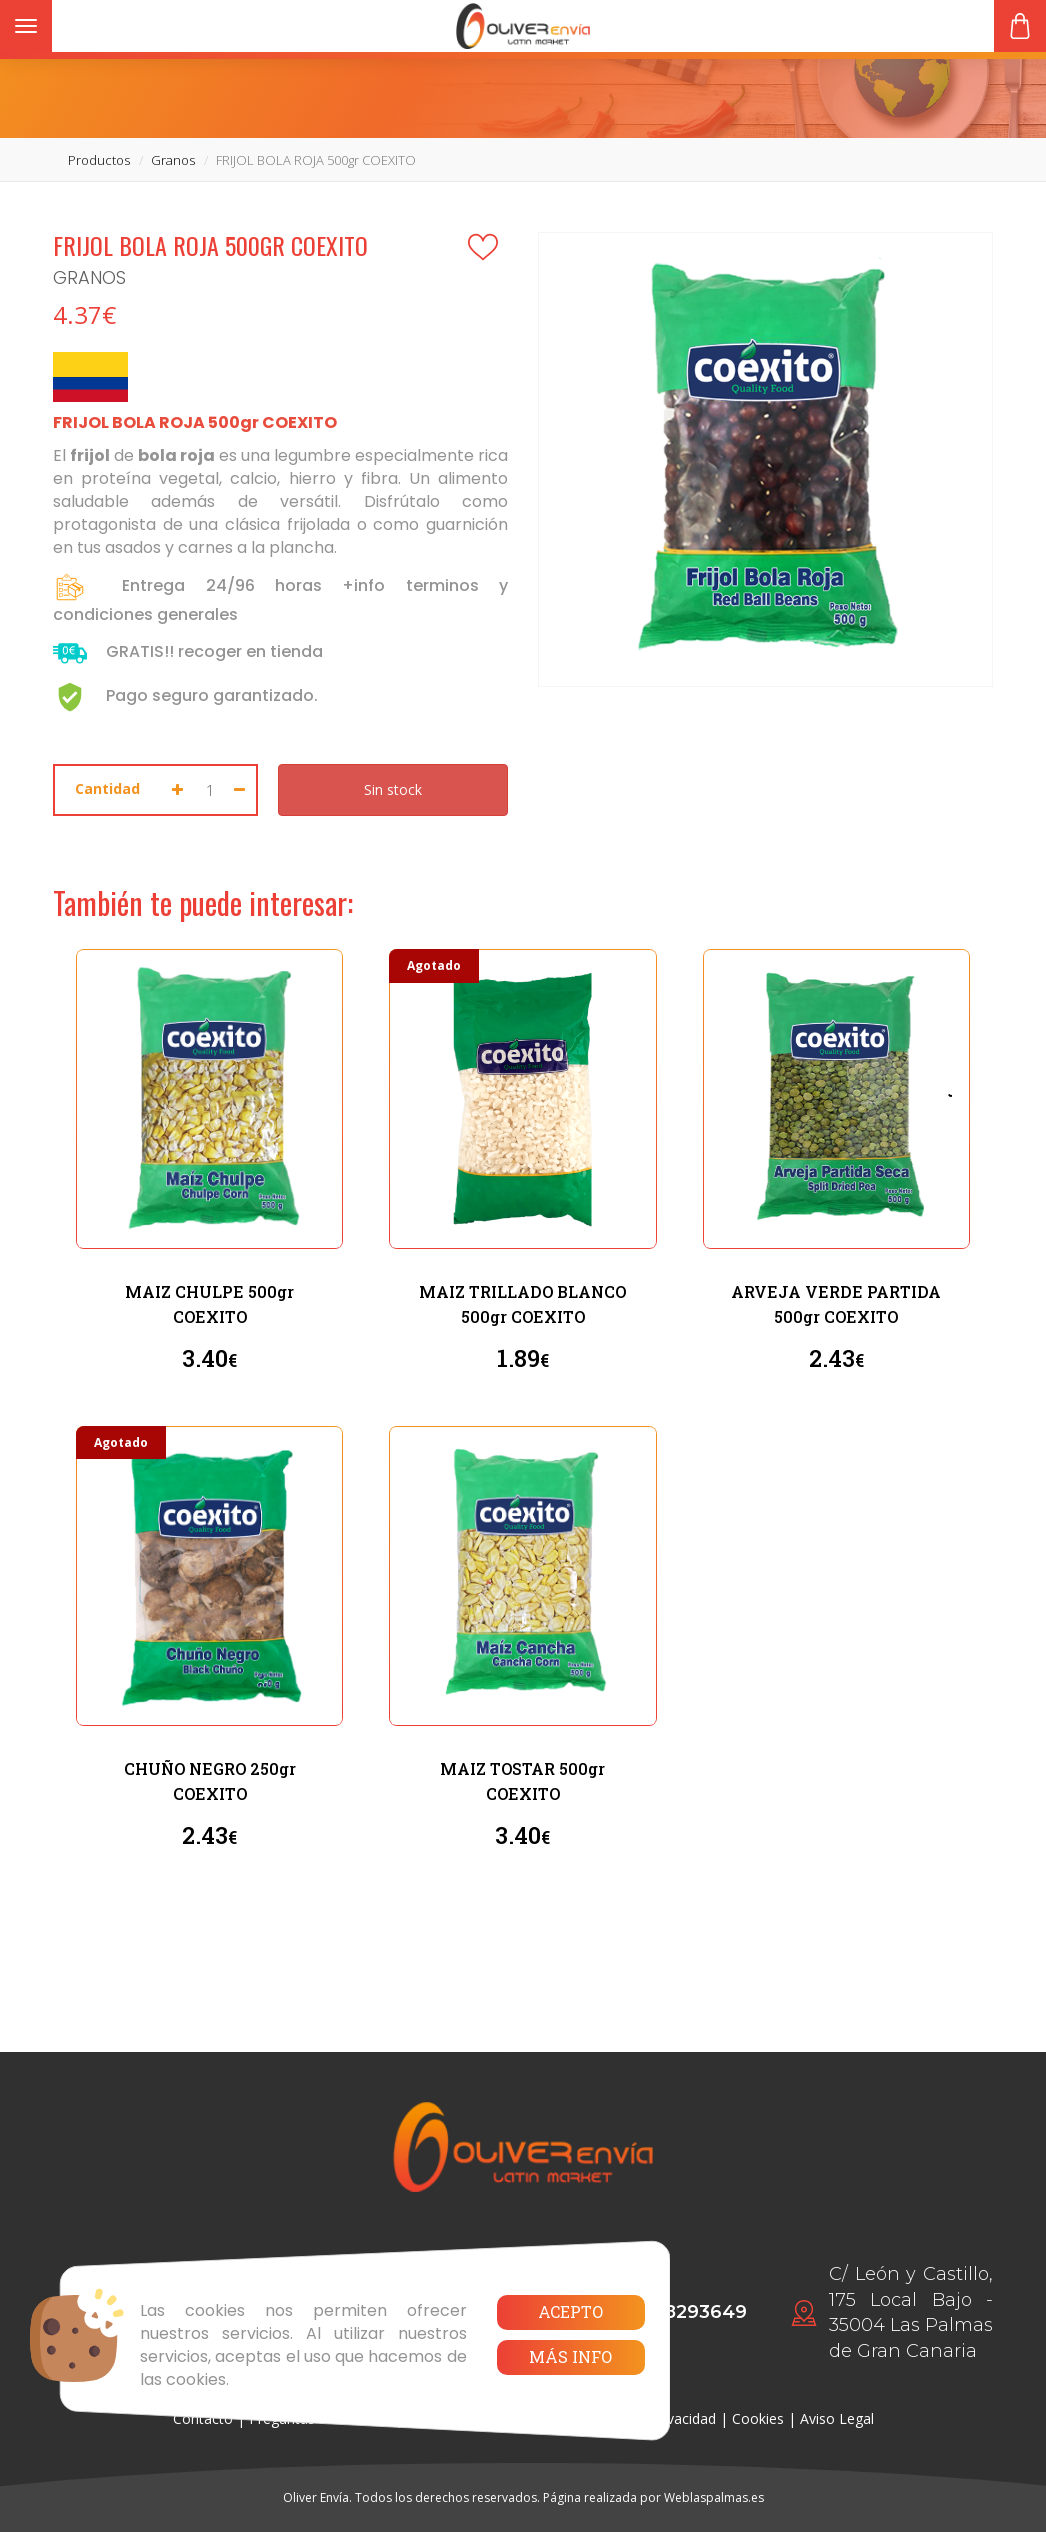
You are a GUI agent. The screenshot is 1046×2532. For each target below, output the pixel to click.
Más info (570, 2356)
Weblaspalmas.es (714, 2497)
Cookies (758, 2418)
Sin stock (393, 789)
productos (99, 160)
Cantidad (107, 788)
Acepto (570, 2311)
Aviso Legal (837, 2418)
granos (173, 160)
